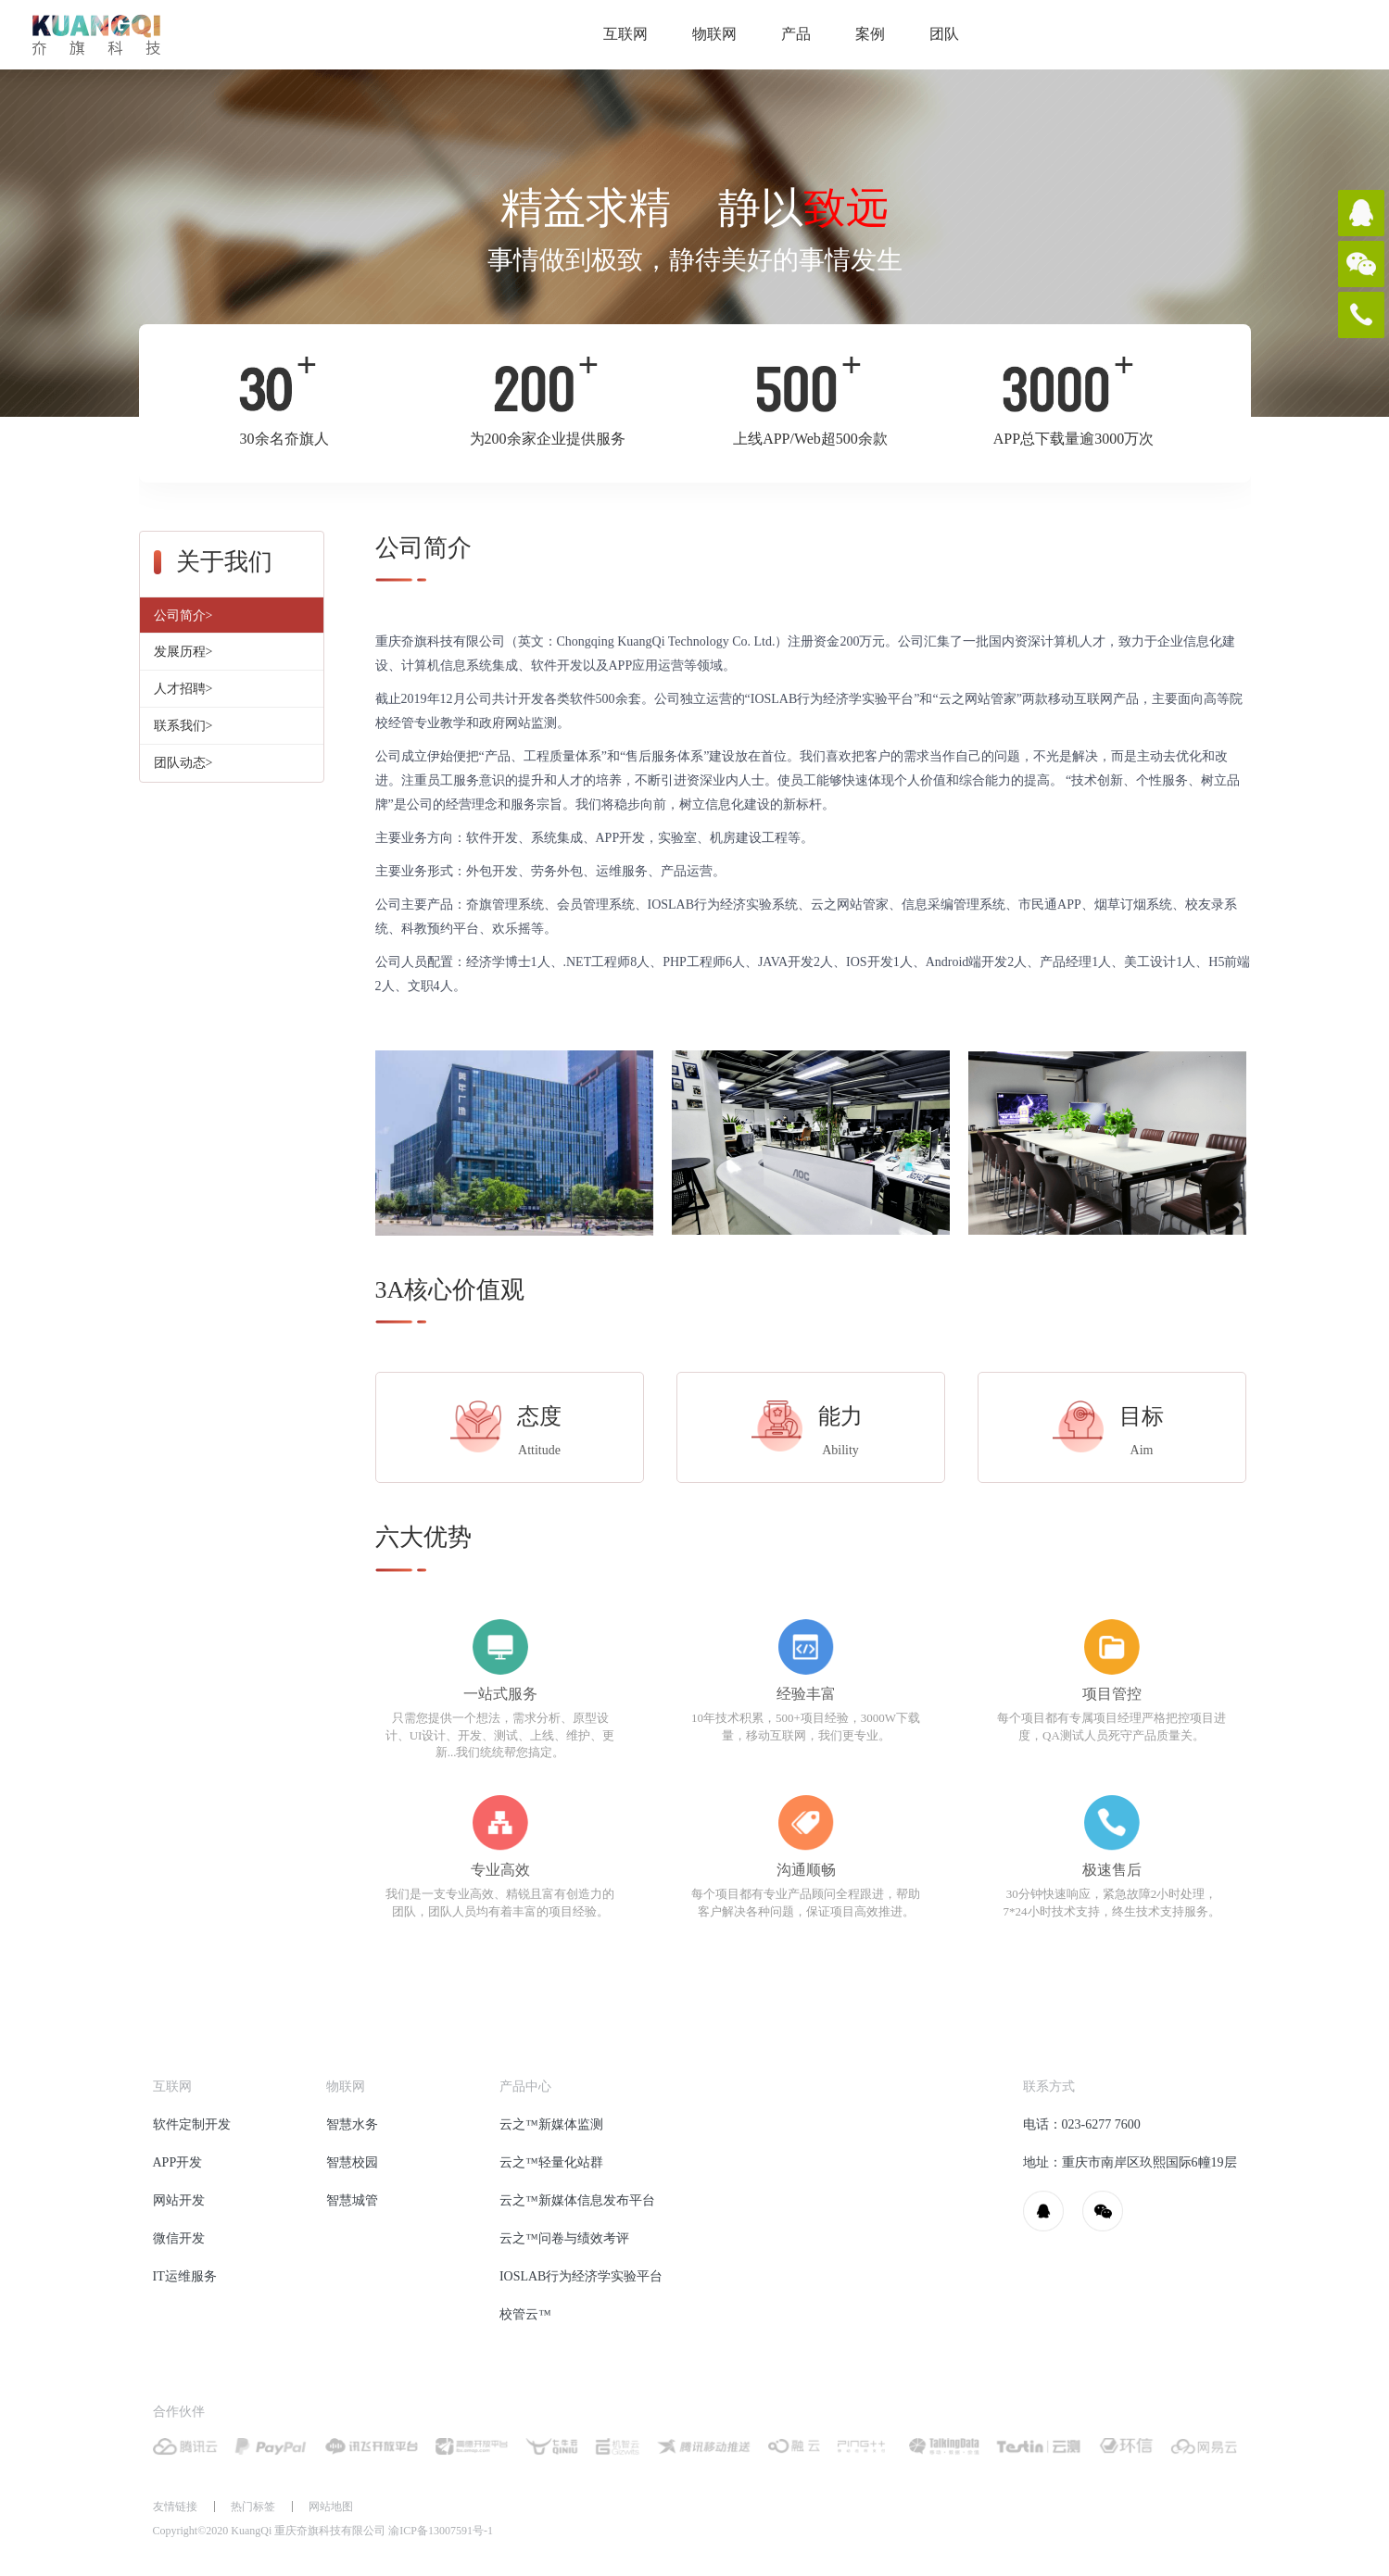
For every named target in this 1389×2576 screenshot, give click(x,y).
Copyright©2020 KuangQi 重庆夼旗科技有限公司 (323, 2530)
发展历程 (183, 652)
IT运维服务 (185, 2276)
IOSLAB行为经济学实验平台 (581, 2276)
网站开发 (179, 2200)
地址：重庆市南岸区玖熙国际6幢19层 (1130, 2162)
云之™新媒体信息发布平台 (577, 2200)
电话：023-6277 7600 (1082, 2124)
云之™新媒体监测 (551, 2124)
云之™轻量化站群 (551, 2162)
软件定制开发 (192, 2124)
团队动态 (183, 763)
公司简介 (183, 615)
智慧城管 (352, 2200)
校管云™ (525, 2314)
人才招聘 (183, 689)
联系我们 (183, 726)
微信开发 (179, 2238)
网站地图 (331, 2506)
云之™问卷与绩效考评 (564, 2238)
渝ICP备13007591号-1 (440, 2530)
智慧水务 (352, 2124)
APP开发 (178, 2162)
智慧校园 (352, 2162)
